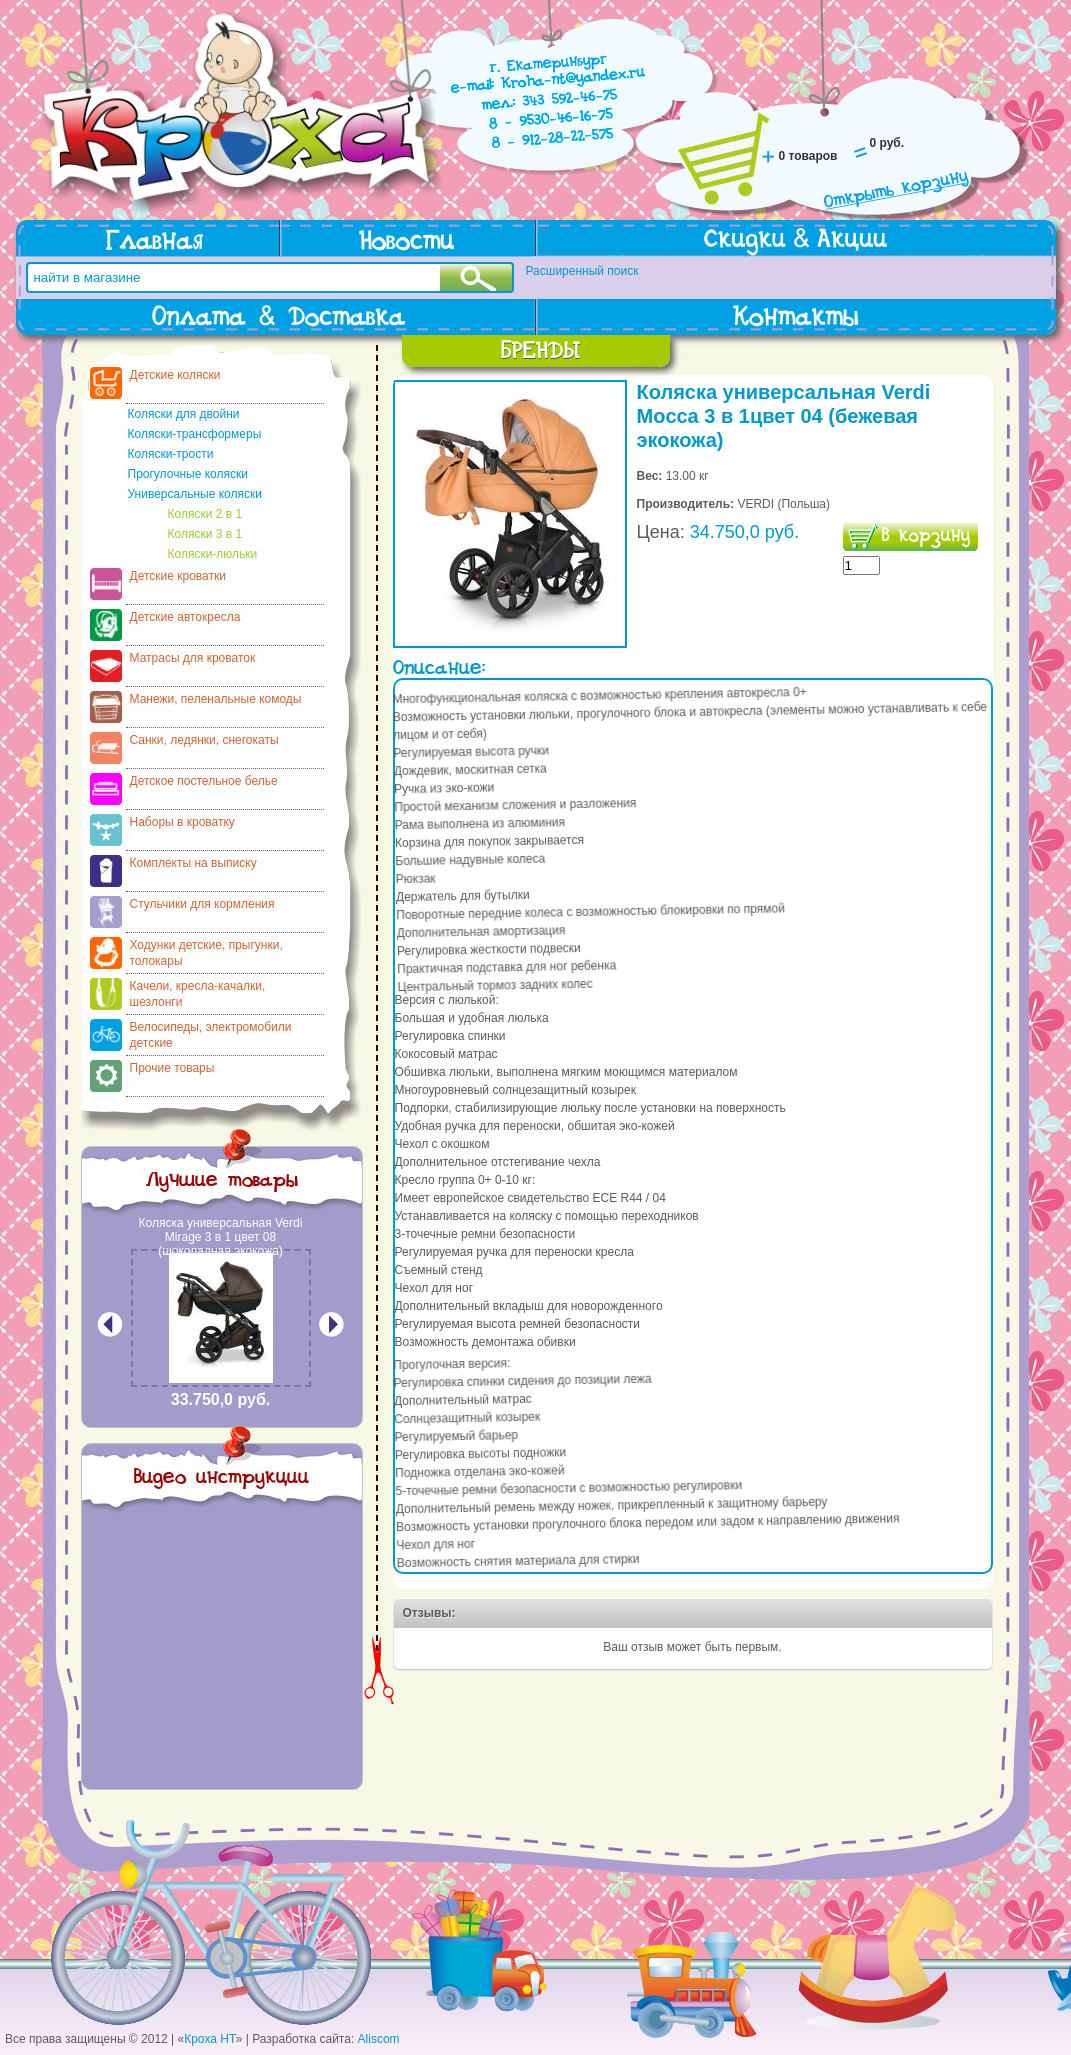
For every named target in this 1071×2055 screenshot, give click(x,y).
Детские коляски (175, 375)
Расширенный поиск (582, 271)
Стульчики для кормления (202, 904)
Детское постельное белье (204, 781)
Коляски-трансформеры (195, 434)
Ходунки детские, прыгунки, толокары (206, 953)
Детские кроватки (178, 576)
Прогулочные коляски (188, 474)
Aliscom (379, 2039)
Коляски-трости (171, 454)
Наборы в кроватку (182, 822)
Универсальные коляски (195, 494)
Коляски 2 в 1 (205, 514)
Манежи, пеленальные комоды (216, 699)
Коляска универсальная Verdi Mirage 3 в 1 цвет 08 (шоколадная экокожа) (221, 1237)
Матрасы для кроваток (193, 658)
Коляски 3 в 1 (205, 534)
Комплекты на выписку (193, 863)
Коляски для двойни (184, 414)
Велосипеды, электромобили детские (211, 1035)
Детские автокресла (185, 617)
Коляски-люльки (213, 554)
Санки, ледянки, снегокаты (204, 740)
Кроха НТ (210, 2039)
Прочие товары (172, 1068)
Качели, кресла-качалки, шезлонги (198, 994)
